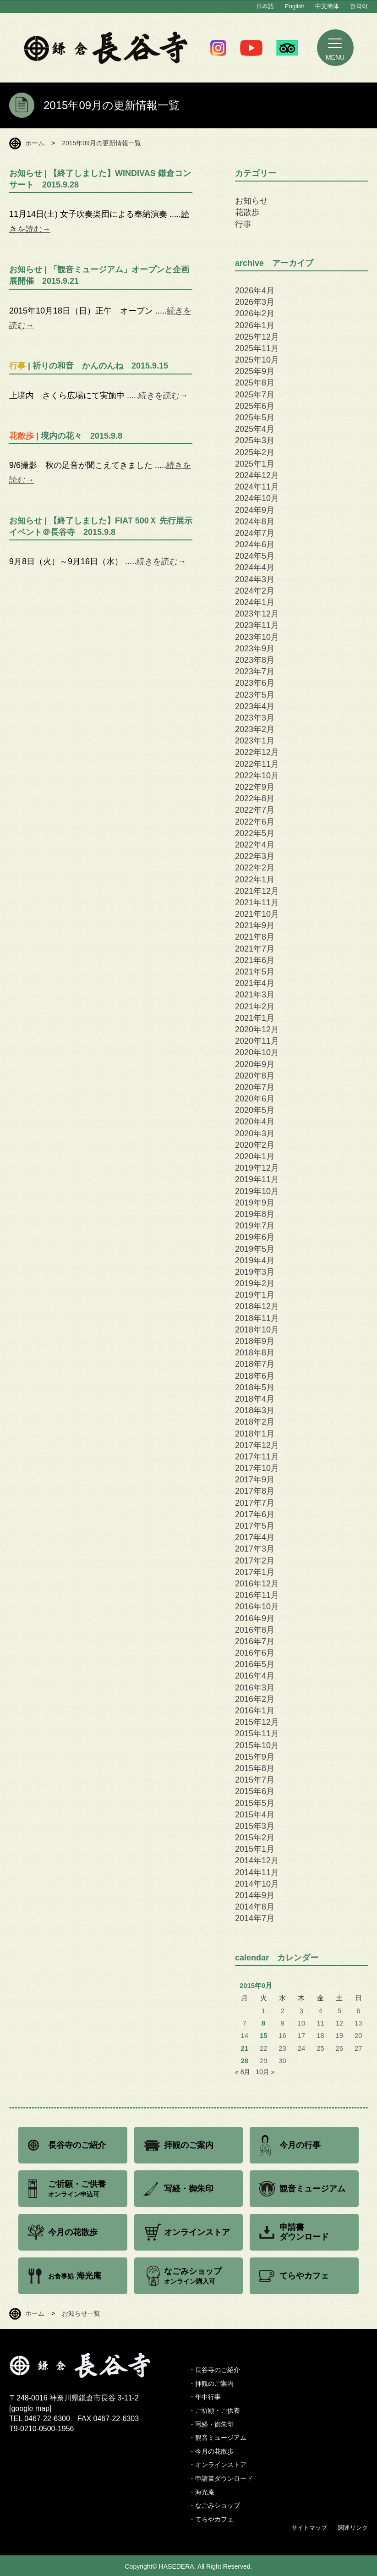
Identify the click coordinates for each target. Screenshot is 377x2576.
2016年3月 (254, 1687)
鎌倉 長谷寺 (106, 47)
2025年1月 (254, 463)
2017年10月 (257, 1468)
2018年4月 (254, 1399)
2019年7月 (254, 1225)
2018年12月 (257, 1306)
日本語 (265, 6)
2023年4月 (254, 706)
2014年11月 (257, 1872)
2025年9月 (254, 371)
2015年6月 (254, 1791)
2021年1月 (254, 1018)
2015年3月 (254, 1826)
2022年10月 (257, 775)
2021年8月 (254, 936)
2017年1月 (254, 1572)
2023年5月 (254, 694)
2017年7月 (254, 1503)
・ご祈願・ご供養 (214, 2410)
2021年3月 (254, 994)
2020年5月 (254, 1110)
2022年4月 (254, 844)
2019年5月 (254, 1249)
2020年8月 (254, 1075)
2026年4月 (254, 290)
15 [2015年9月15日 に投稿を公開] (264, 2035)
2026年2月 (254, 313)
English (295, 6)
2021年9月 (254, 925)
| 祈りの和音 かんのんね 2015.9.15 (88, 365)
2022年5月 (254, 833)
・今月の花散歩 (211, 2451)
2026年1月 (254, 325)
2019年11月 (257, 1179)
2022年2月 (254, 867)
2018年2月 (254, 1421)
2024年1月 (254, 602)
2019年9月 (254, 1202)
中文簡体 (327, 6)
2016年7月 (254, 1641)
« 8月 (242, 2071)
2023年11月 (257, 625)
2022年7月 (254, 810)
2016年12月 (257, 1583)
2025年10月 (257, 359)
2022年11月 (257, 764)
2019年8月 (254, 1214)
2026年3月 (254, 302)
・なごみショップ (214, 2505)
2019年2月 (254, 1283)
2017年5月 (254, 1525)
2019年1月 (254, 1294)
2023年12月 (257, 613)
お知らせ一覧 (81, 2313)
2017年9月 (254, 1479)
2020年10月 (257, 1052)
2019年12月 (257, 1167)
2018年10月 (257, 1329)
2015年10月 (257, 1745)
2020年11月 (257, 1041)
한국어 (359, 6)
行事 (243, 224)
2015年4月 (254, 1814)
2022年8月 (254, 798)
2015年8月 (254, 1768)
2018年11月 (257, 1318)
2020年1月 (254, 1156)
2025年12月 (257, 336)
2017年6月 (254, 1514)
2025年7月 (254, 394)
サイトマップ (309, 2527)
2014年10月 (257, 1883)
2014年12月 (257, 1860)
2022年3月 (254, 856)
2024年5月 (254, 556)
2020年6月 (254, 1098)
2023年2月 (254, 729)
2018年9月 (254, 1341)
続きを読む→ (163, 395)
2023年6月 (254, 683)
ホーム (34, 143)
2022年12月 (257, 752)
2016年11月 (257, 1595)
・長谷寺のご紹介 (214, 2369)
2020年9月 (254, 1064)
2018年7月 (254, 1364)
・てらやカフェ (211, 2519)
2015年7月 (254, 1779)
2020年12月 (257, 1029)
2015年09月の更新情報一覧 (101, 143)
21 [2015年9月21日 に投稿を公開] (244, 2048)
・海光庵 (201, 2492)
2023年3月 (254, 717)
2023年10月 (257, 637)
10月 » (265, 2071)
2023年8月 (254, 660)
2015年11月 (257, 1733)
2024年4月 (254, 567)
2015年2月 (254, 1837)
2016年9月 (254, 1618)
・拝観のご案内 (211, 2383)
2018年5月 (254, 1387)
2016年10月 (257, 1606)
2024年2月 (254, 590)
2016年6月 (254, 1652)
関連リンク (353, 2527)
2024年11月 (257, 486)
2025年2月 (254, 452)
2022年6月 (254, 821)
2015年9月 (254, 1756)
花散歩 (247, 212)
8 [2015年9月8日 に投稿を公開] (263, 2023)
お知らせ (251, 200)
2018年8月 (254, 1352)
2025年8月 (254, 382)
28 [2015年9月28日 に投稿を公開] (244, 2060)
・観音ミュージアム (217, 2437)
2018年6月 (254, 1376)
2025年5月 (254, 417)
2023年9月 (254, 648)
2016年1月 (254, 1710)
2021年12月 (257, 891)
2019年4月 (254, 1260)
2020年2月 (254, 1145)
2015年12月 (257, 1722)
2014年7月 (254, 1918)
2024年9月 (254, 510)
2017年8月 (254, 1491)
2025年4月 (254, 429)
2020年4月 (254, 1121)
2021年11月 (257, 902)
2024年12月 (257, 475)
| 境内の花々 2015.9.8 (65, 435)
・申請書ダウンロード (221, 2478)
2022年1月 (254, 879)
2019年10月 (257, 1191)
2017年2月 (254, 1560)
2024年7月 (254, 533)
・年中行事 (205, 2396)
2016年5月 (254, 1664)
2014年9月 (254, 1895)
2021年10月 (257, 914)
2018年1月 (254, 1433)
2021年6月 (254, 960)
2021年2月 (254, 1006)
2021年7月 (254, 948)
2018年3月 (254, 1410)
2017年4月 (254, 1537)
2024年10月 (257, 498)
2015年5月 (254, 1803)
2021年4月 (254, 983)
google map (30, 2408)
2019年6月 (254, 1237)
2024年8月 (254, 521)
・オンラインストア (217, 2464)
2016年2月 (254, 1699)
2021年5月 (254, 971)
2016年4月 (254, 1675)
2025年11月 (257, 348)
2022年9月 (254, 787)
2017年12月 (257, 1445)
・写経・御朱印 (211, 2424)
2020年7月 (254, 1087)
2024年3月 (254, 579)
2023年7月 (254, 671)
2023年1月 (254, 740)
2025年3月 (254, 440)
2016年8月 (254, 1630)
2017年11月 (257, 1456)
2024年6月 (254, 544)
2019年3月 (254, 1272)
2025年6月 (254, 406)
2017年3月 (254, 1548)
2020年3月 (254, 1133)
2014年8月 (254, 1906)
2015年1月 (254, 1849)
